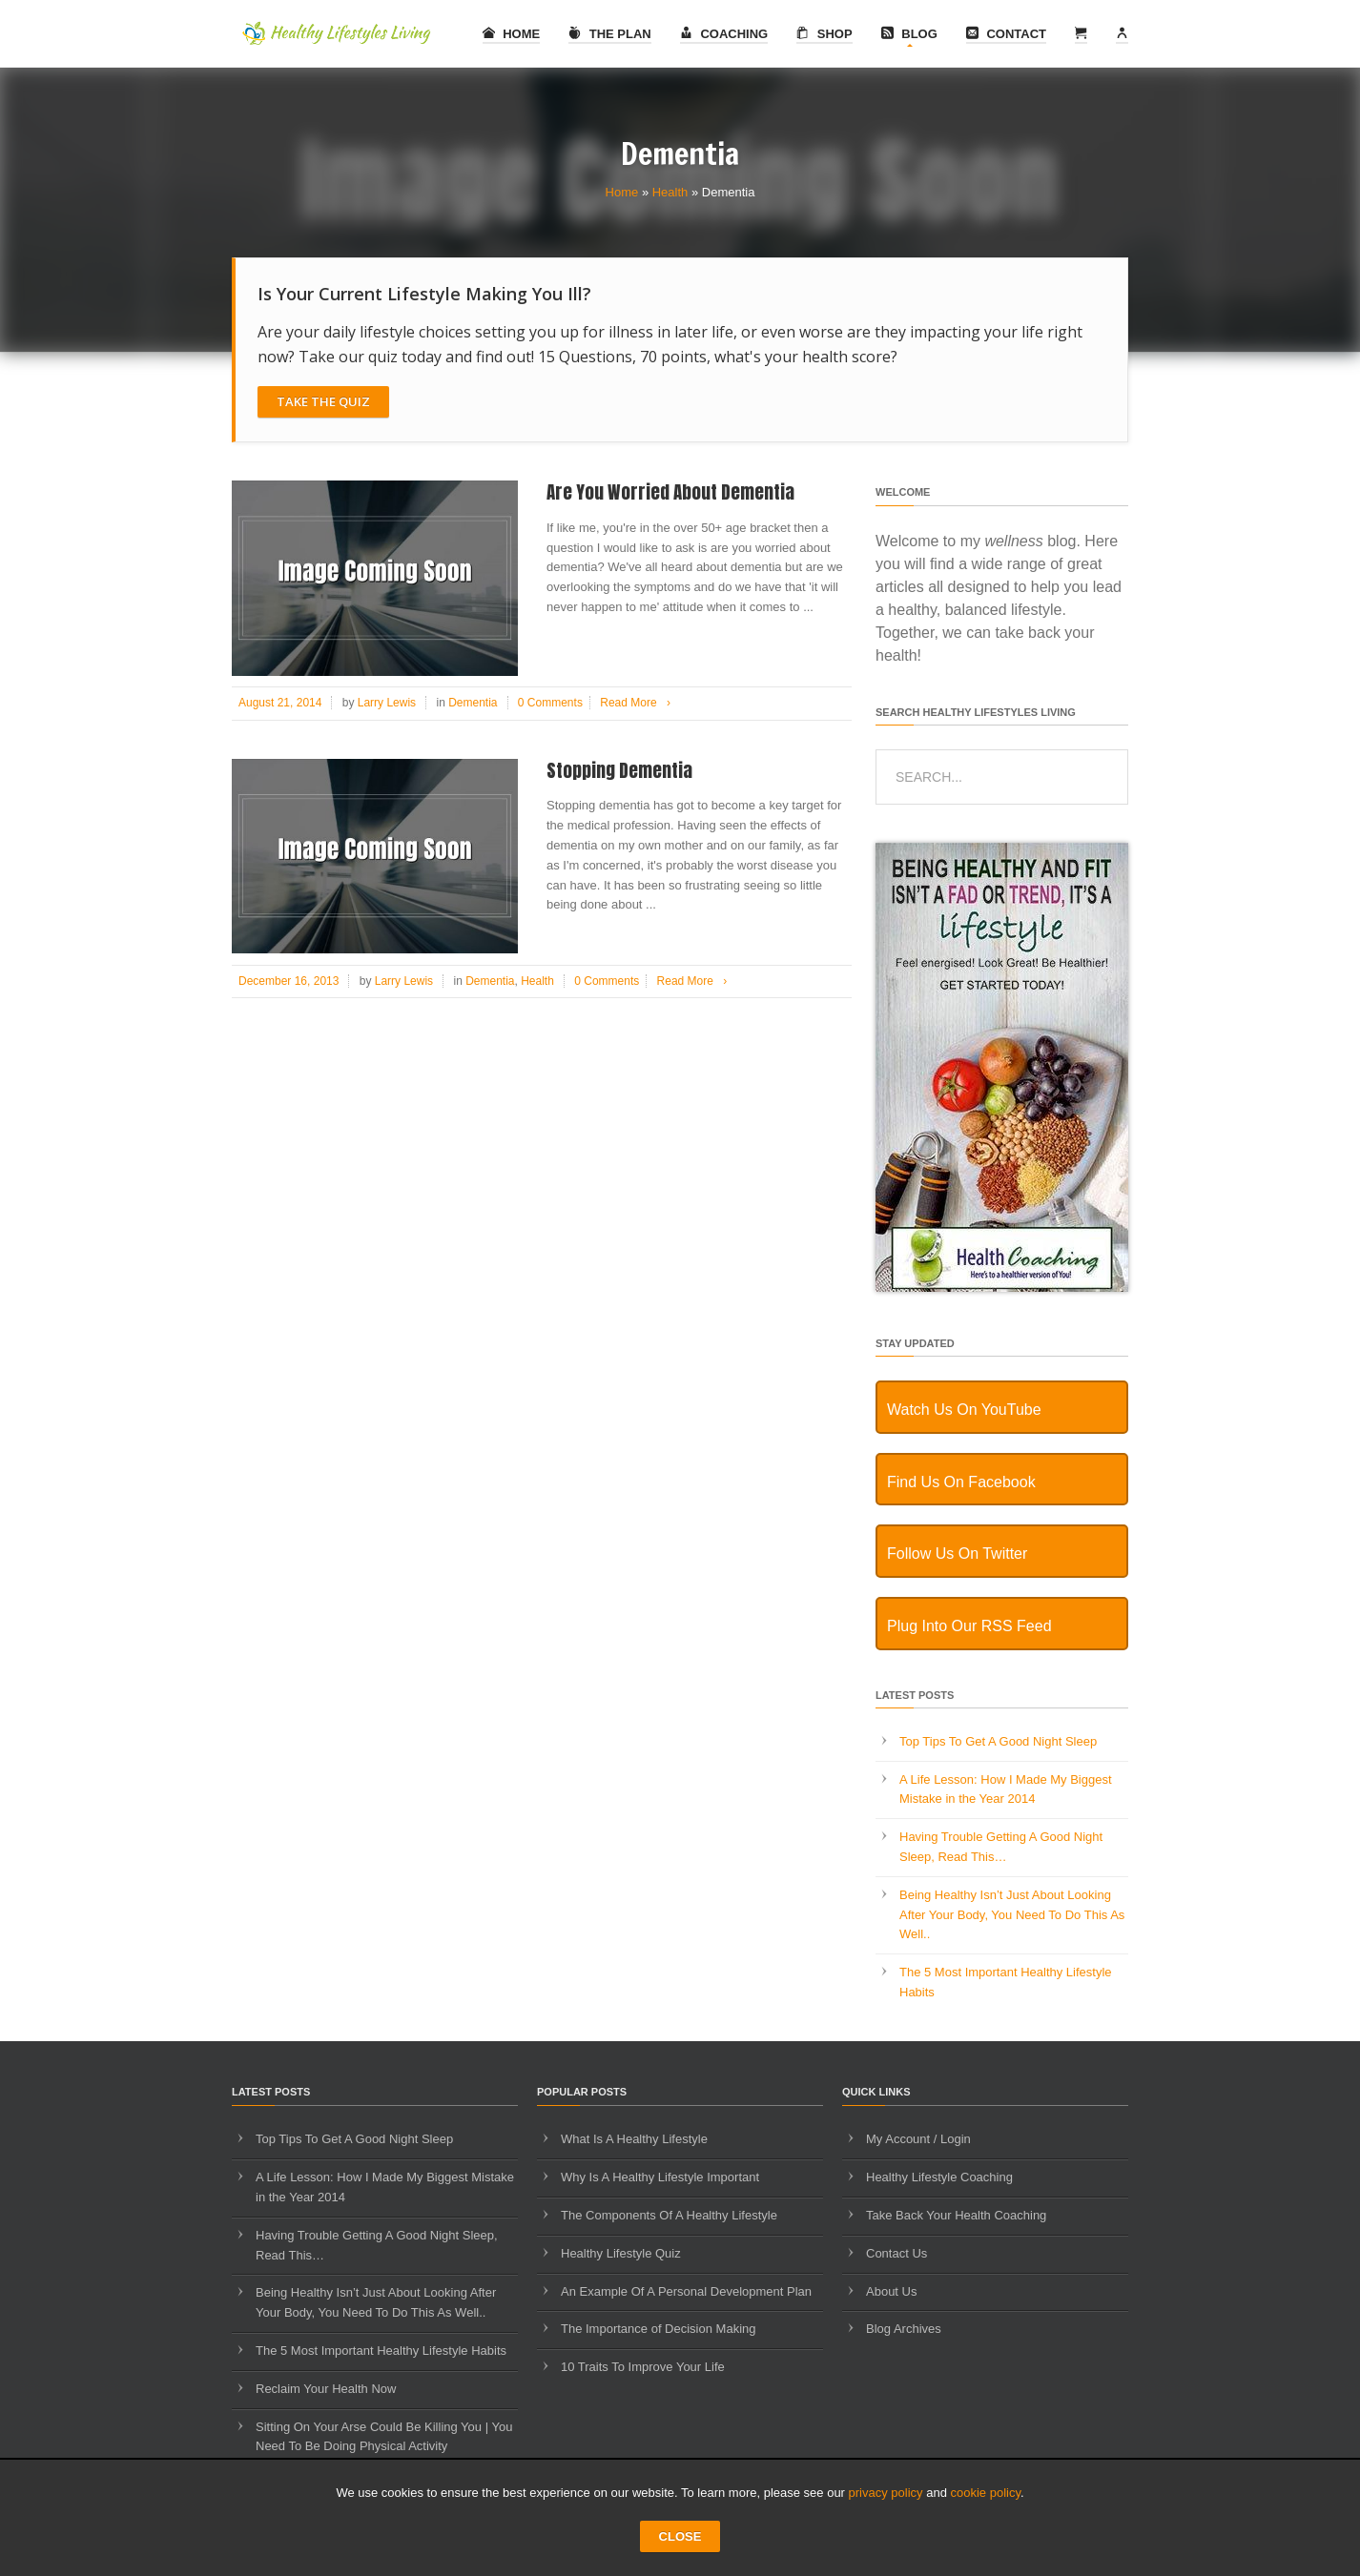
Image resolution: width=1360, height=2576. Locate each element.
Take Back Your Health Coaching (956, 2215)
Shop (824, 34)
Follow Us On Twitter (957, 1553)
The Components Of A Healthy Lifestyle (669, 2215)
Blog (909, 34)
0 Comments (550, 702)
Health (670, 192)
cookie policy (985, 2492)
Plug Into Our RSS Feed (969, 1626)
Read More (638, 702)
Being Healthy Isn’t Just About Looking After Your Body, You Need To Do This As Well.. (1011, 1915)
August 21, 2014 (279, 702)
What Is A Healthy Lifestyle (634, 2139)
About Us (891, 2291)
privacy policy (886, 2492)
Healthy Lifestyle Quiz (621, 2253)
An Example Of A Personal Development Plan (686, 2291)
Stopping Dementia (619, 770)
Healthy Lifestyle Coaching (939, 2177)
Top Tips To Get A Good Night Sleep (998, 1741)
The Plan (609, 34)
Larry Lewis (387, 702)
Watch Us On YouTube (964, 1409)
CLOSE (680, 2536)
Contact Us (896, 2253)
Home (512, 34)
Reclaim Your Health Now (326, 2389)
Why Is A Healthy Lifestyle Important (660, 2177)
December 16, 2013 (288, 981)
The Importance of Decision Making (658, 2328)
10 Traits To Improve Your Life (643, 2367)
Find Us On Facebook (961, 1482)
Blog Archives (903, 2328)
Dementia (472, 702)
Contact (1006, 34)
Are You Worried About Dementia (670, 492)
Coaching (724, 34)
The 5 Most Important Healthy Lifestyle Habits (381, 2350)
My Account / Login (918, 2139)
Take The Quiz (323, 401)
